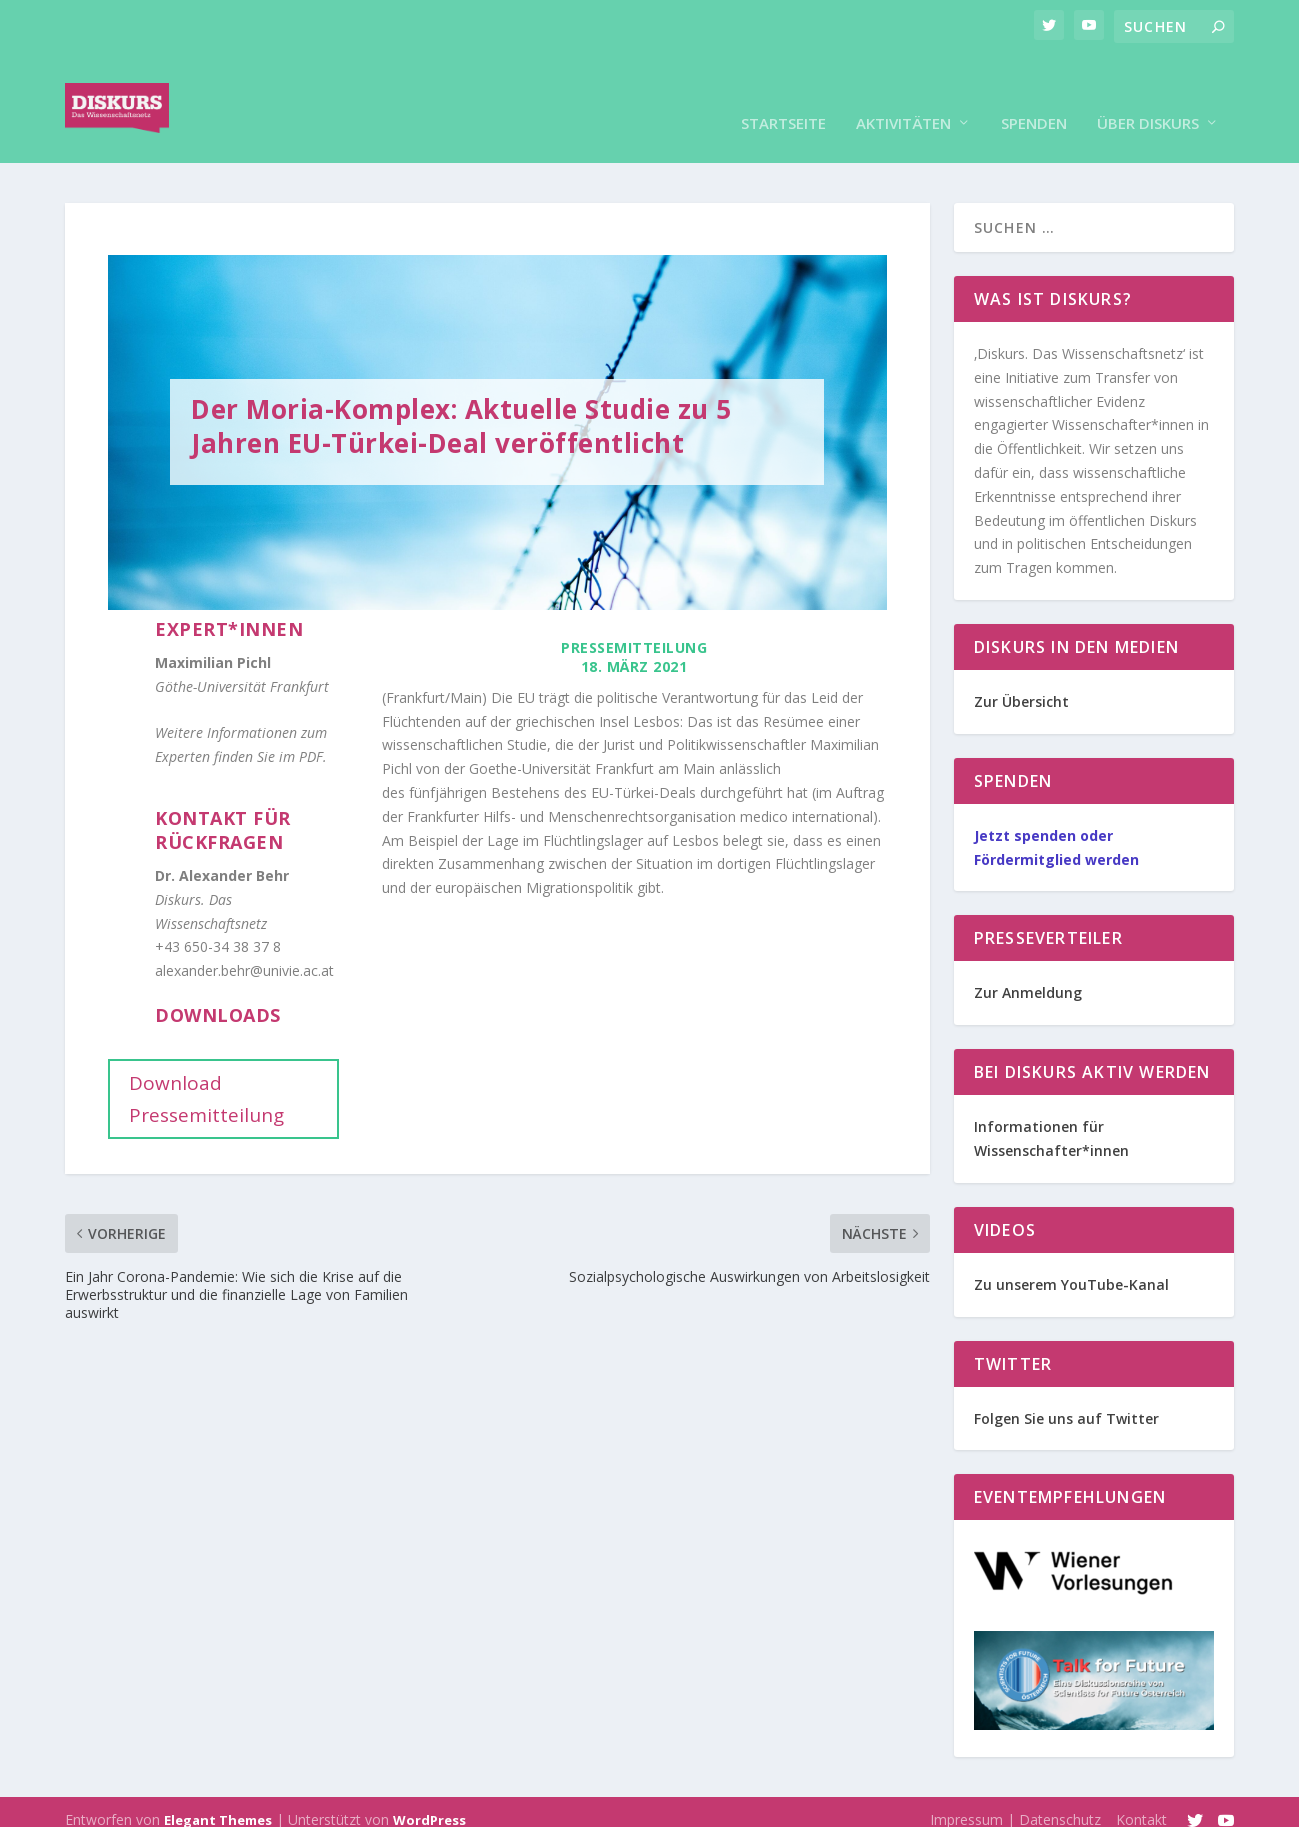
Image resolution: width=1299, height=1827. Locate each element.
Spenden (1034, 93)
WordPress (429, 1790)
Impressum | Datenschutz (1015, 1789)
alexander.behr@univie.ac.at (244, 940)
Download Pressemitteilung (206, 1069)
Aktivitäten (903, 93)
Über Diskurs (1148, 93)
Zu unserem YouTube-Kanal (1071, 1254)
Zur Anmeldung (1028, 962)
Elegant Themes (218, 1790)
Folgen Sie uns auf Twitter (1066, 1388)
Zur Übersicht (1021, 671)
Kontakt (1141, 1789)
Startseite (783, 93)
